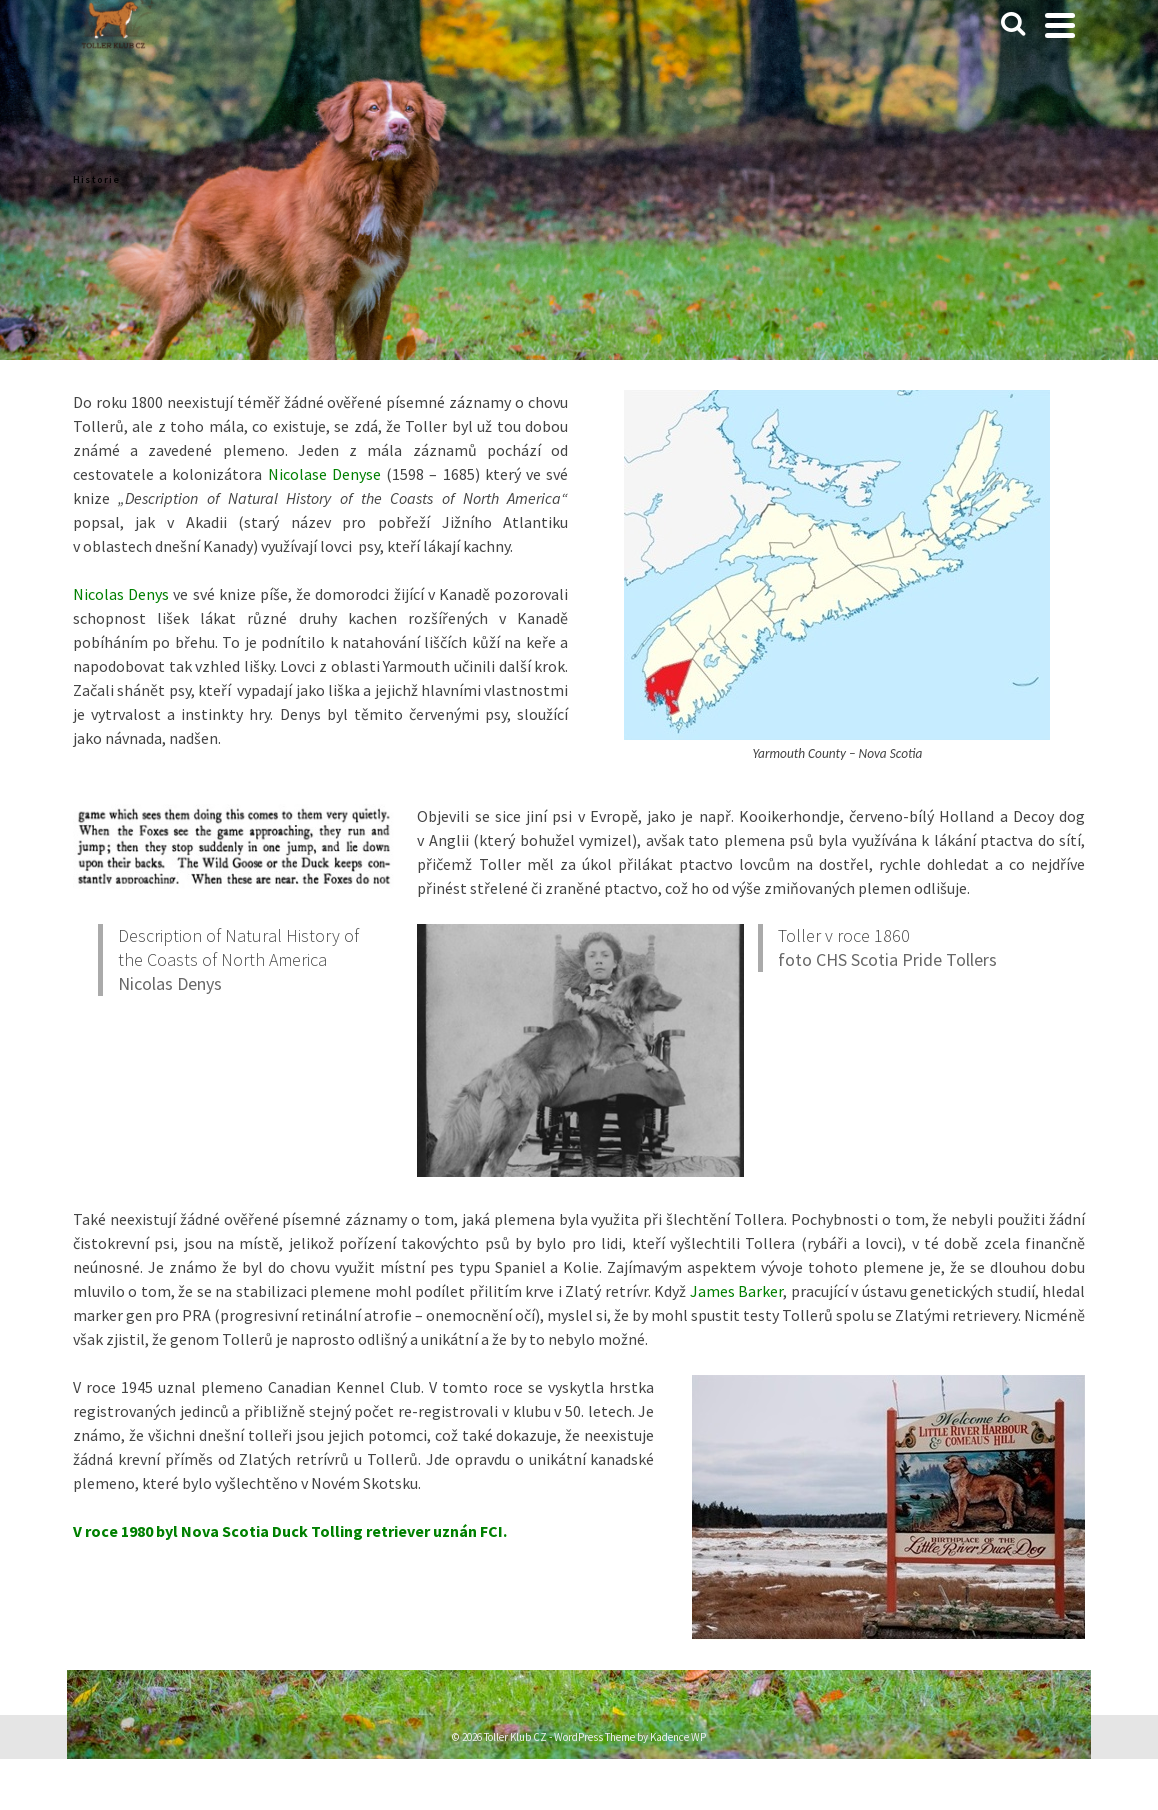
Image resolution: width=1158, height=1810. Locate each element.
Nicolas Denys (170, 983)
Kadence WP (678, 1737)
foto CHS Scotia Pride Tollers (887, 959)
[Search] (1013, 25)
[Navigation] (1060, 25)
